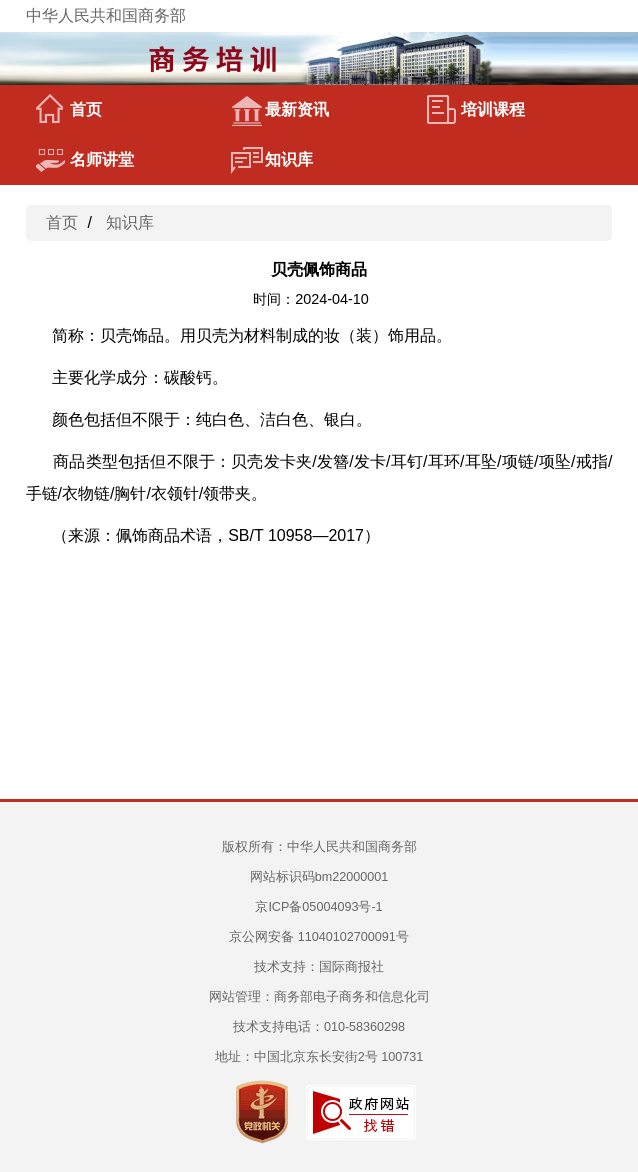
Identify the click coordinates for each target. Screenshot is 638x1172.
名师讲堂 (85, 160)
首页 (69, 110)
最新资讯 (280, 110)
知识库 (272, 160)
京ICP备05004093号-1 (318, 907)
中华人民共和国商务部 (106, 15)
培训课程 (476, 110)
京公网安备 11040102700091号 (319, 937)
